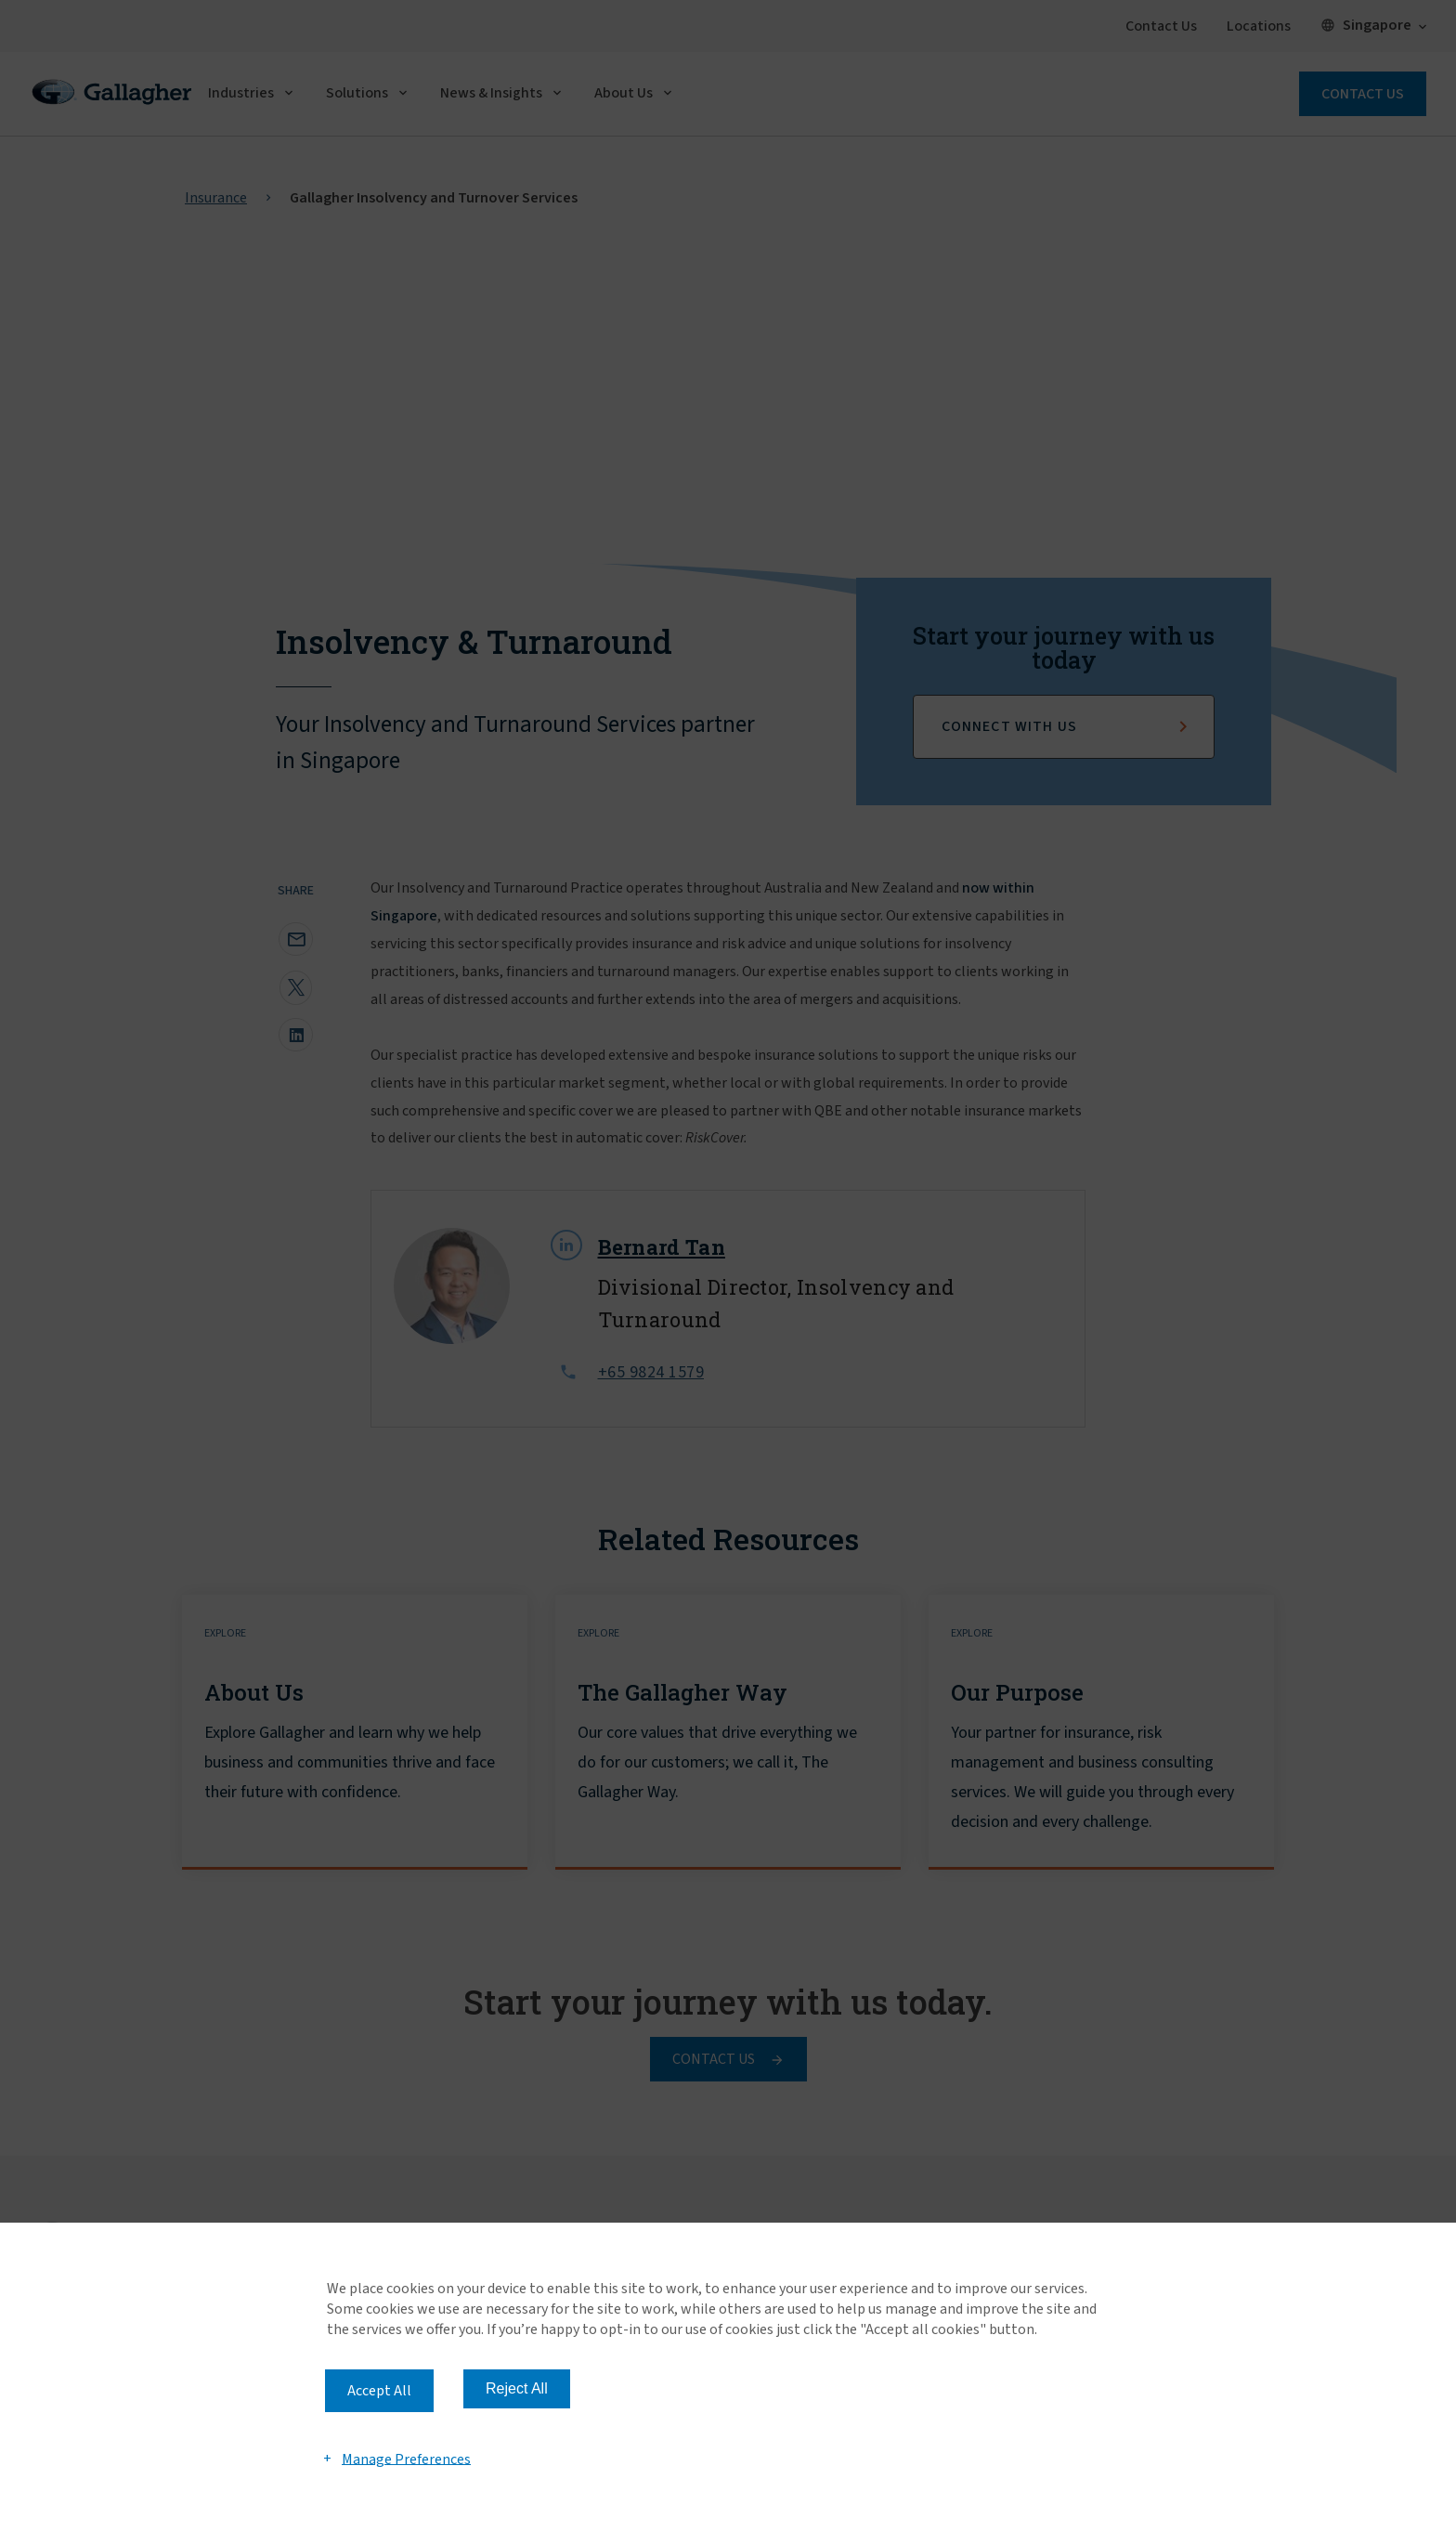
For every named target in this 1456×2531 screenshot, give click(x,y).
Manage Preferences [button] (406, 2458)
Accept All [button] (379, 2391)
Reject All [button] (517, 2388)
